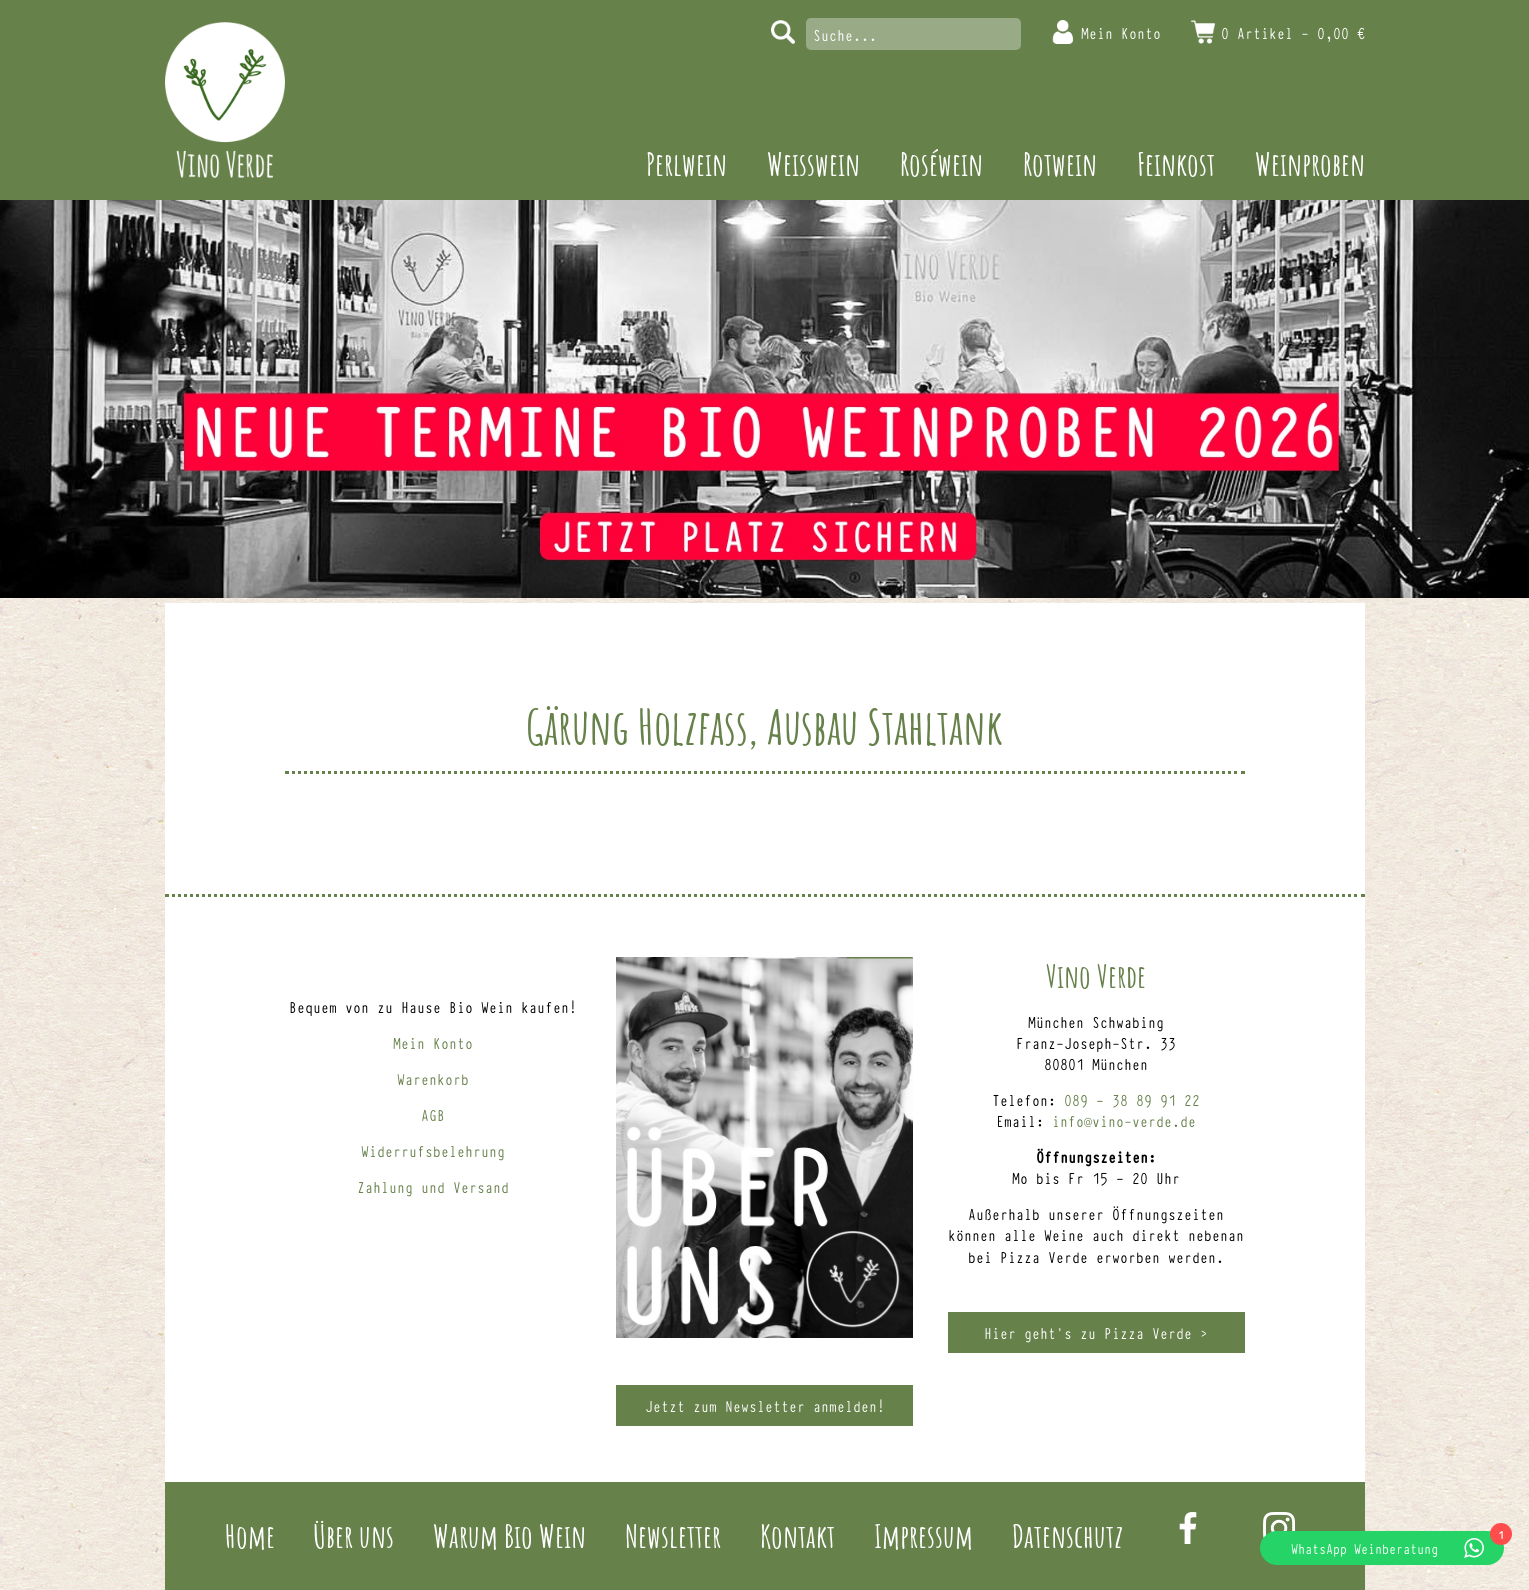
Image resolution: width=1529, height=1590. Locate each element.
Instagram (1279, 1528)
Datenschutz (1067, 1535)
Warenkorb (433, 1078)
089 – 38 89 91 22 (1132, 1099)
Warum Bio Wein (509, 1535)
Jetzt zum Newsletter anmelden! (765, 1405)
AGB (433, 1114)
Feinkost (1176, 163)
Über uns (353, 1535)
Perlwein (686, 163)
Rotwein (1060, 163)
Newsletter (673, 1535)
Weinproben (1310, 163)
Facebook (1188, 1528)
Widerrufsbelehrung (433, 1150)
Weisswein (813, 163)
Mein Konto (1121, 32)
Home (250, 1535)
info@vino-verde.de (1124, 1120)
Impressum (923, 1535)
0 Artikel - (1293, 32)
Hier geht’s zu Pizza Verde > (1096, 1332)
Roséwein (941, 163)
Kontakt (797, 1535)
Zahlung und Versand (433, 1186)
